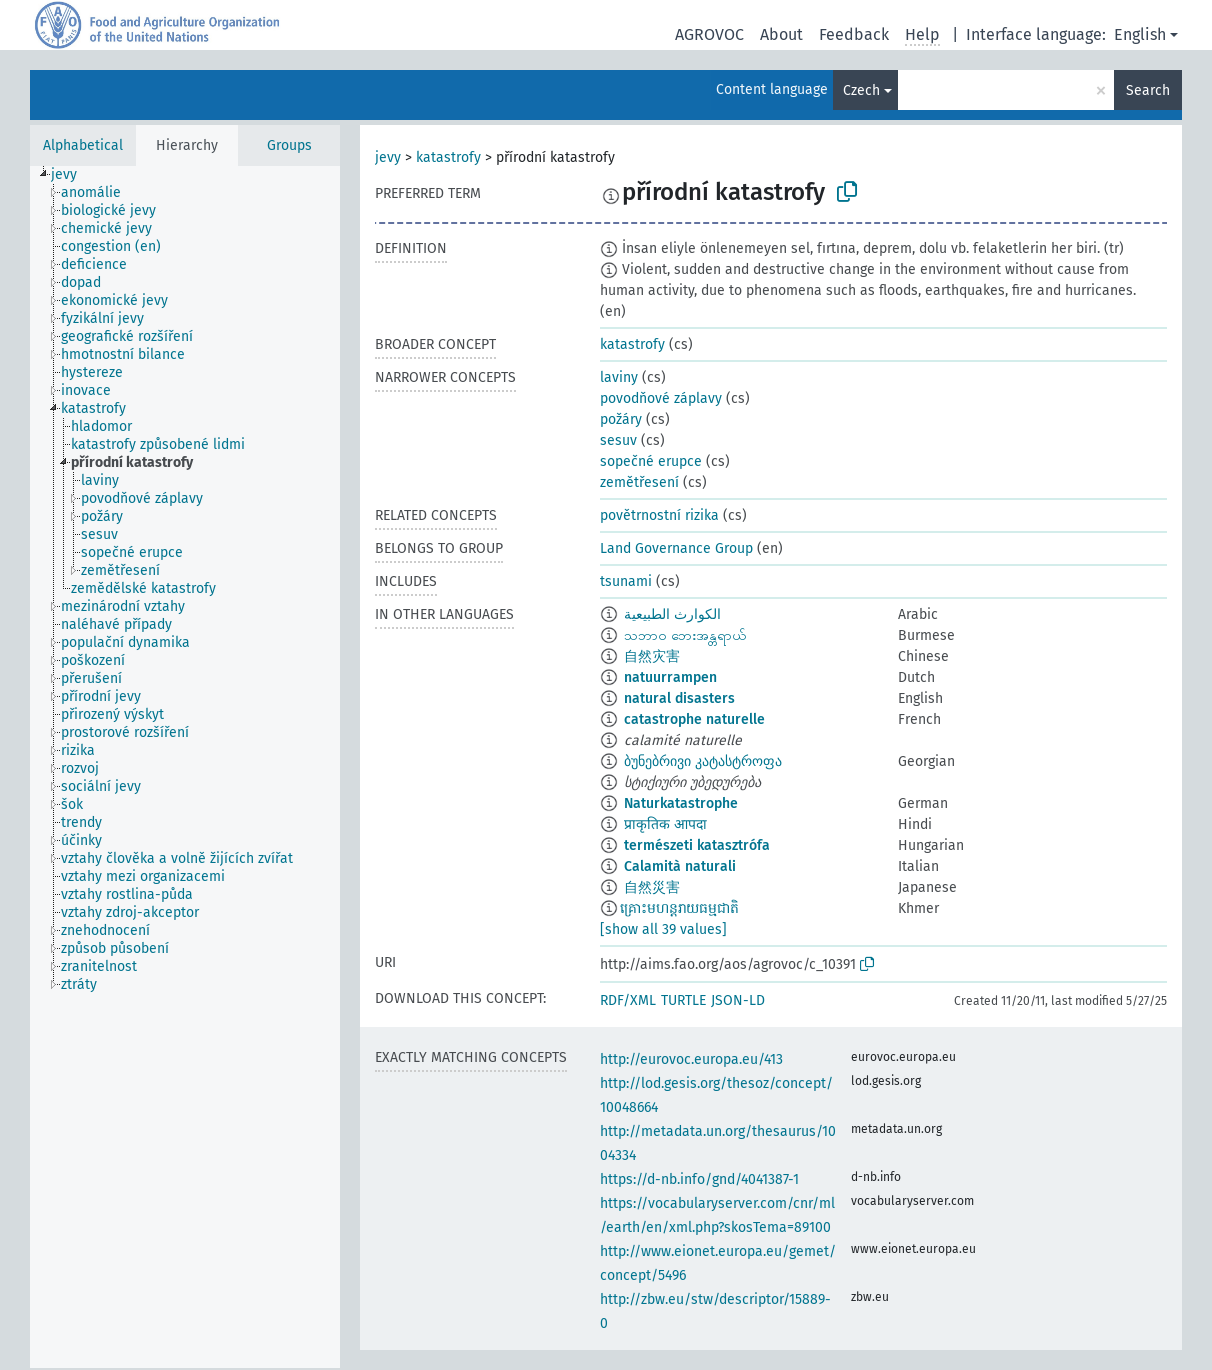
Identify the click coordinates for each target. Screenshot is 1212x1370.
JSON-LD (738, 1000)
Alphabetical (83, 145)
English (1140, 34)
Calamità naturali (680, 866)
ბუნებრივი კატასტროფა (703, 761)
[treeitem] (72, 175)
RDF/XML (628, 1000)
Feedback (854, 34)
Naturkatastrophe (681, 803)
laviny (619, 377)
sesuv (618, 440)
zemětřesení (639, 482)
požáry (621, 419)
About (781, 34)
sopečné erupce (651, 461)
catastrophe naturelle (694, 719)
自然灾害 (652, 656)
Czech (861, 90)
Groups (289, 145)
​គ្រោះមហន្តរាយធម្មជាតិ (679, 908)
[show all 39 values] (663, 929)
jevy (388, 157)
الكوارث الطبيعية (672, 614)
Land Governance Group (676, 548)
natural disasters (679, 698)
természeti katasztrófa (697, 845)
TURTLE (683, 1000)
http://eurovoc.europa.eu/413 (691, 1059)
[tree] (185, 767)
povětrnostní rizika (659, 515)
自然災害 (652, 887)
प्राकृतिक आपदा (665, 824)
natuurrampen (670, 677)
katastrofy (448, 157)
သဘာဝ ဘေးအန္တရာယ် (685, 635)
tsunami (626, 581)
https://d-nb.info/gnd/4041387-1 (699, 1179)
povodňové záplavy (661, 398)
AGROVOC (709, 34)
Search (1148, 90)
